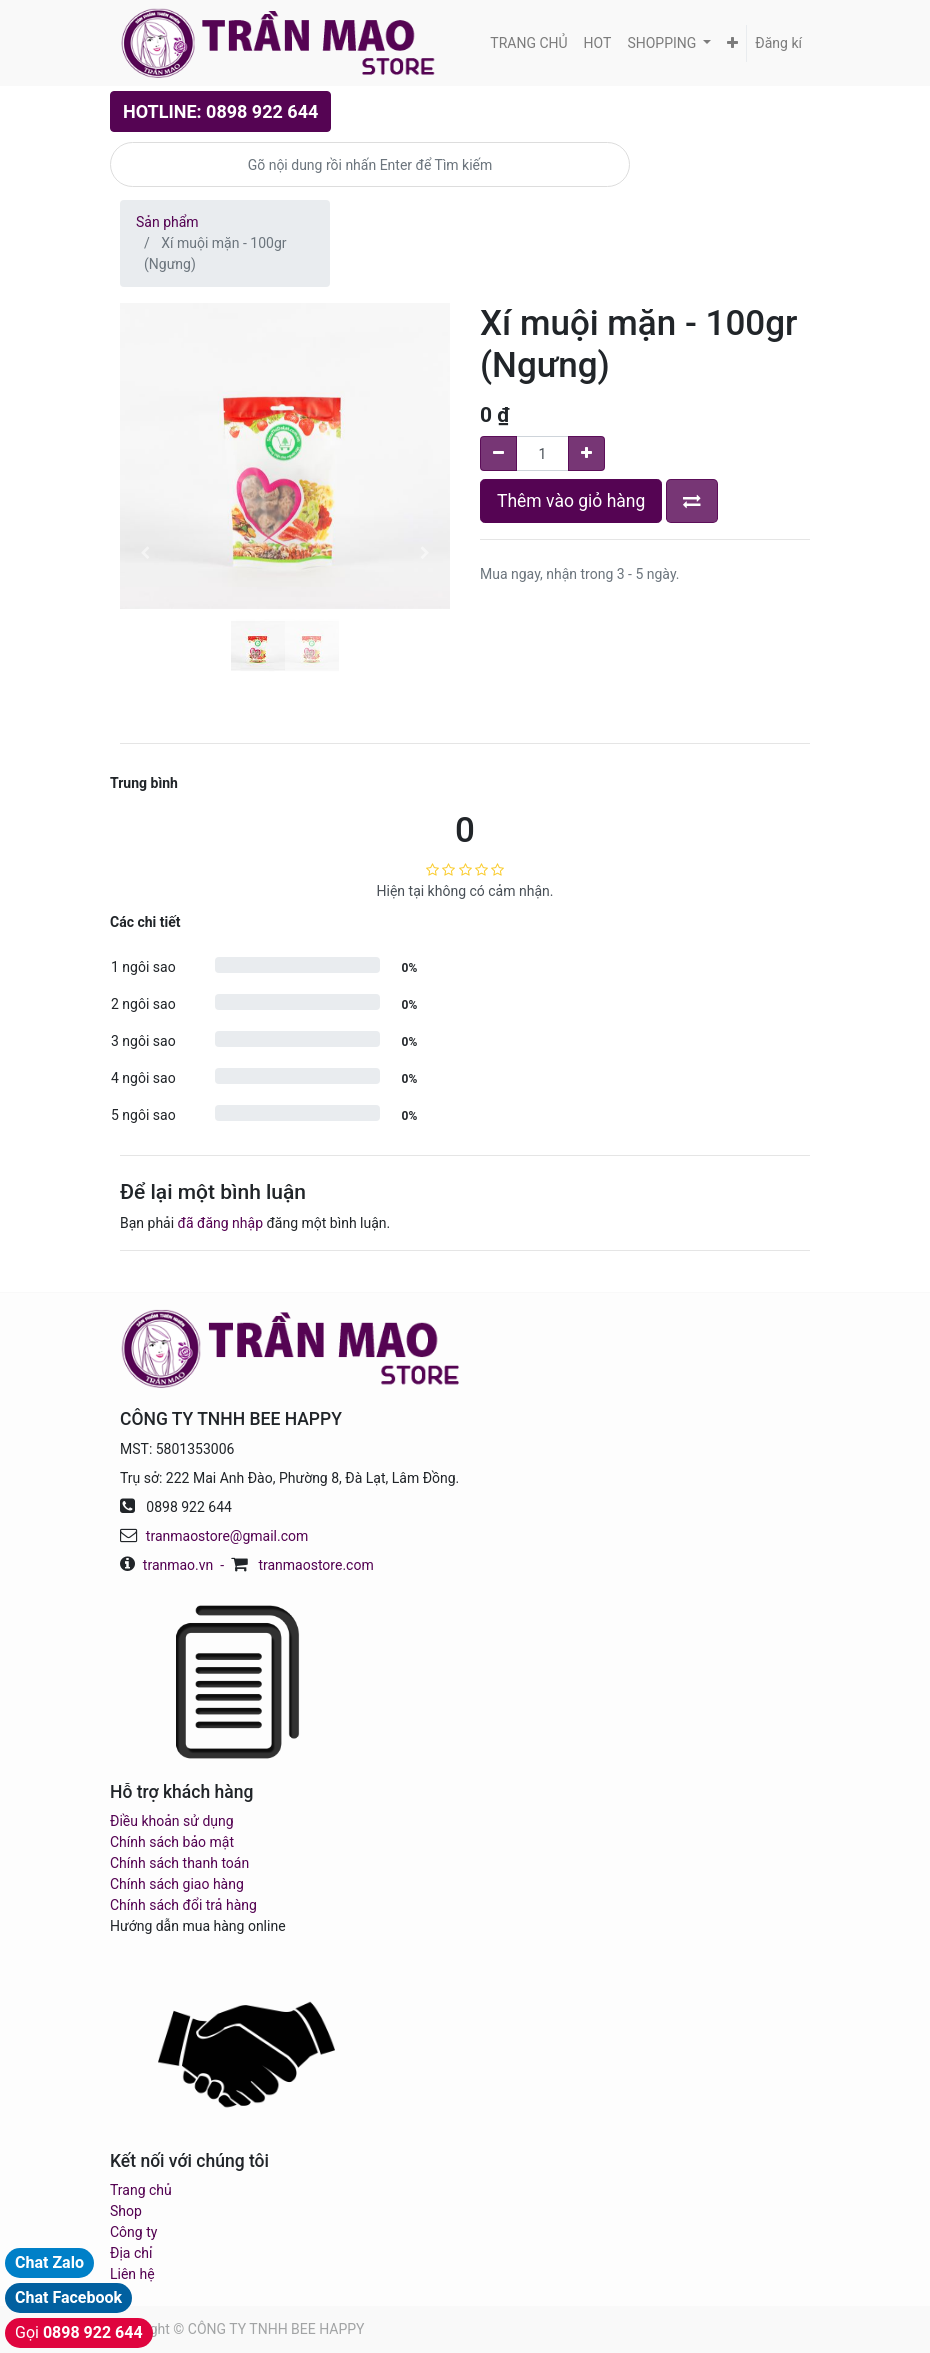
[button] (732, 43)
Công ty (133, 2232)
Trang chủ (141, 2190)
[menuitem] (528, 43)
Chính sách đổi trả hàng (183, 1905)
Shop (126, 2211)
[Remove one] (498, 453)
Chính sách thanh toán (179, 1863)
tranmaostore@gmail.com (227, 1536)
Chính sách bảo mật (172, 1842)
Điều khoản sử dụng (172, 1821)
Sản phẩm (167, 222)
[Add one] (586, 453)
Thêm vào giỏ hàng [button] (571, 501)
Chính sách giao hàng (177, 1884)
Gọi (79, 2332)
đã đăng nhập (220, 1223)
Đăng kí (778, 43)
